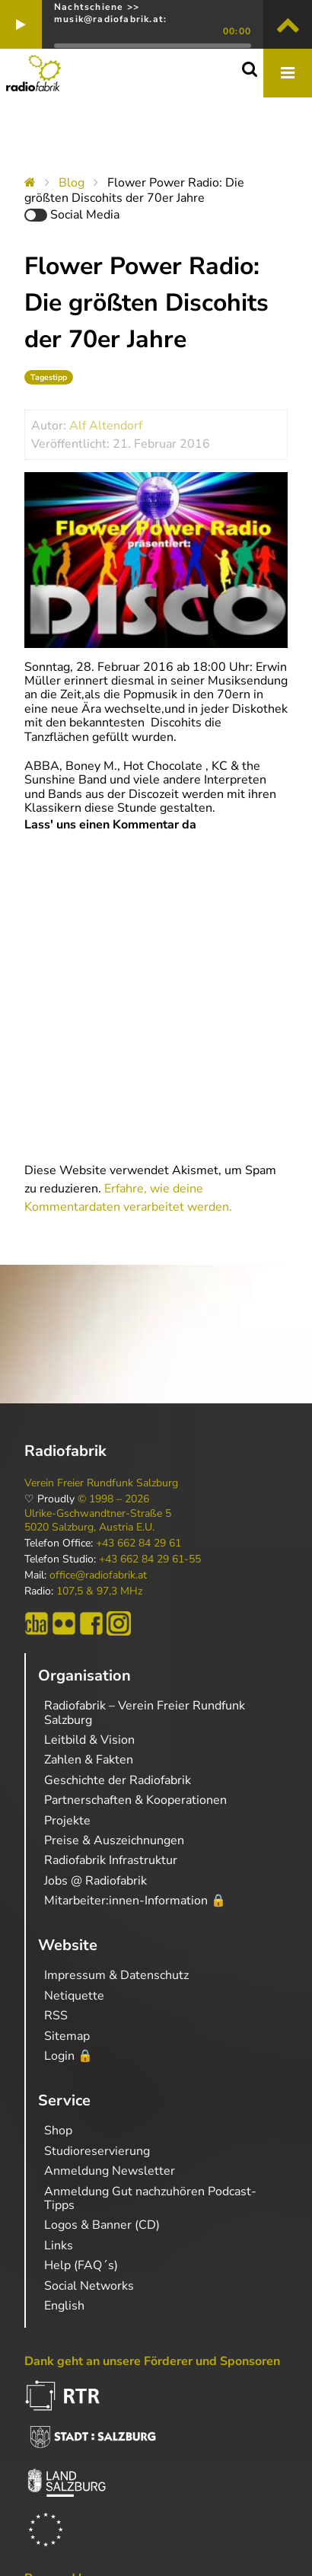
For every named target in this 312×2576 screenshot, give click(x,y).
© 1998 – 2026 (113, 1499)
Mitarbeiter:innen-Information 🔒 (135, 1900)
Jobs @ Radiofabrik (95, 1880)
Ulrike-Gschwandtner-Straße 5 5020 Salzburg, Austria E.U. (97, 1520)
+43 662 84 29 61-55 (150, 1559)
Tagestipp (48, 377)
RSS (56, 2015)
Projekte (67, 1820)
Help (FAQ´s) (81, 2265)
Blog (71, 182)
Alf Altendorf (105, 425)
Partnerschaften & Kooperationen (135, 1800)
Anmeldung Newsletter (109, 2171)
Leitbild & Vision (89, 1740)
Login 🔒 (68, 2056)
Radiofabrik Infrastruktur (110, 1860)
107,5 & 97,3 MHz (99, 1591)
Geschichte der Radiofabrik (117, 1780)
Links (58, 2245)
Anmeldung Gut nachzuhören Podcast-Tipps (150, 2198)
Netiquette (74, 1995)
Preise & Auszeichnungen (114, 1840)
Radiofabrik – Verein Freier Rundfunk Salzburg (144, 1712)
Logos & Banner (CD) (102, 2225)
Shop (58, 2130)
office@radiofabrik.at (98, 1575)
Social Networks (89, 2286)
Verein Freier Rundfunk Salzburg (101, 1483)
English (64, 2305)
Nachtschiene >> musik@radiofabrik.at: (110, 13)
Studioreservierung (97, 2151)
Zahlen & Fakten (88, 1759)
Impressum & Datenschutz (116, 1975)
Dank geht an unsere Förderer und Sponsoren (152, 2361)
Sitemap (67, 2036)
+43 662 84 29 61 (138, 1543)
